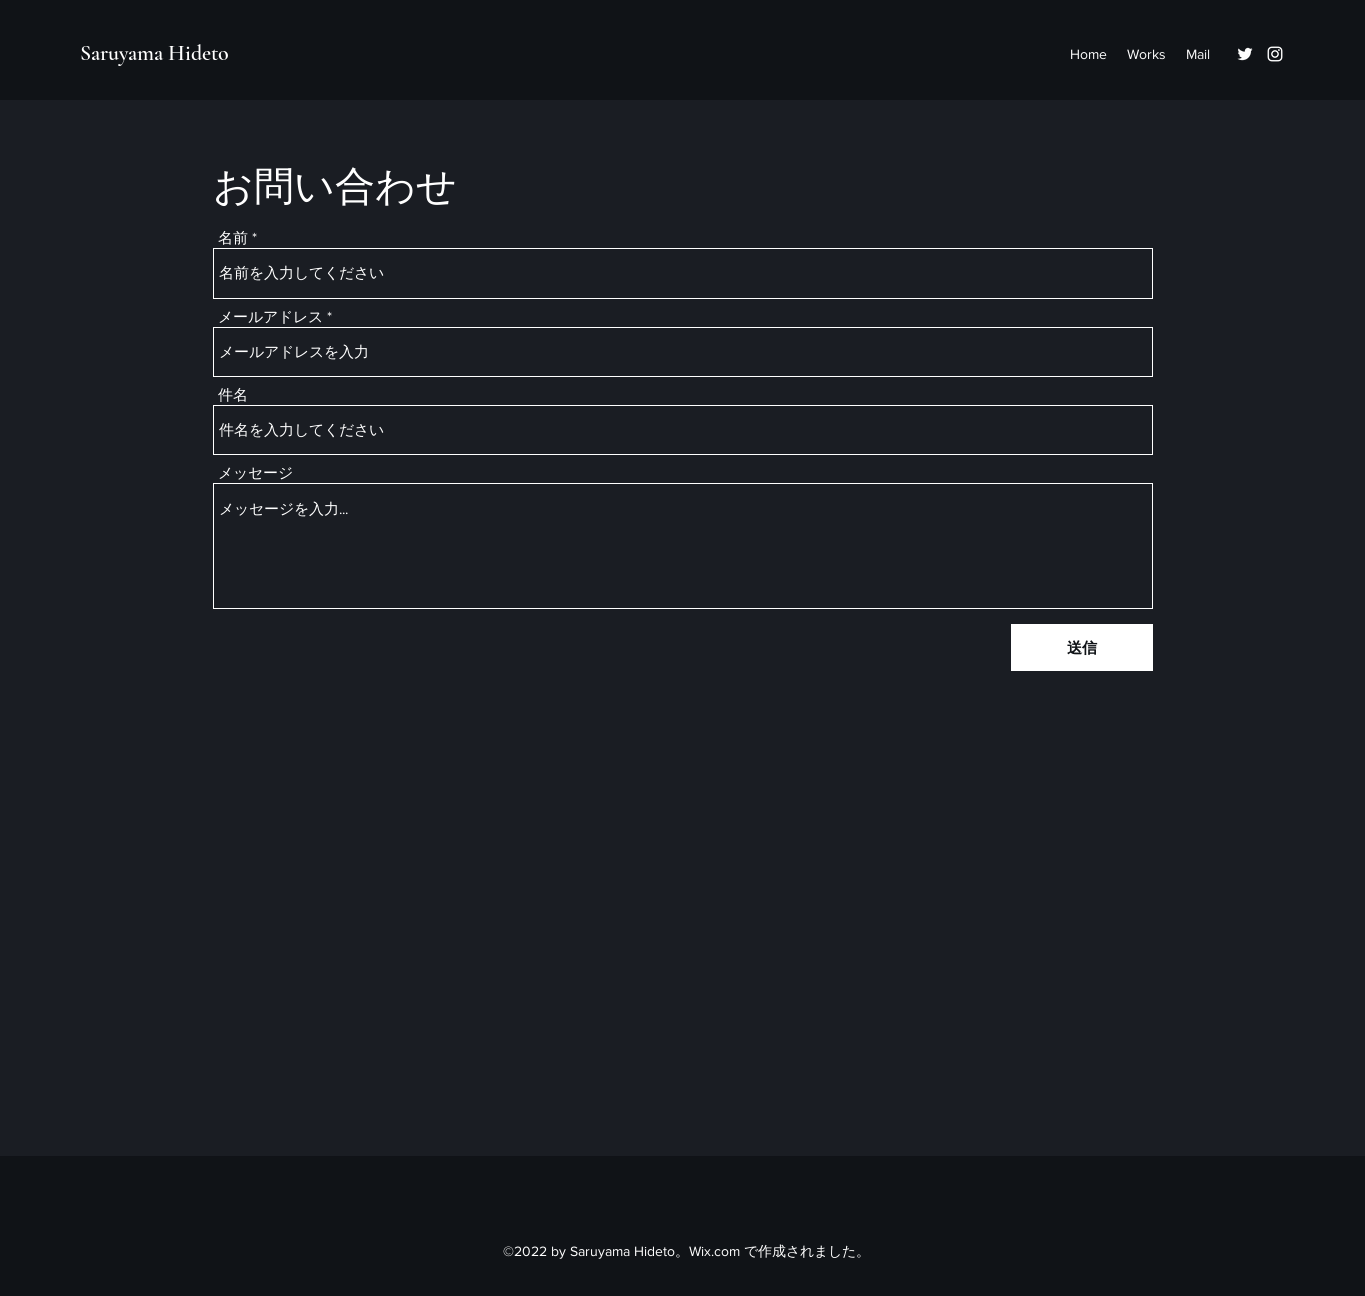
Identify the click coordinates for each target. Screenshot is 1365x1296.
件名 (233, 394)
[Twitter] (1245, 54)
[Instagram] (1275, 54)
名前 (233, 237)
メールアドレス (270, 316)
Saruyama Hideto (154, 53)
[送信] (1082, 647)
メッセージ (255, 472)
